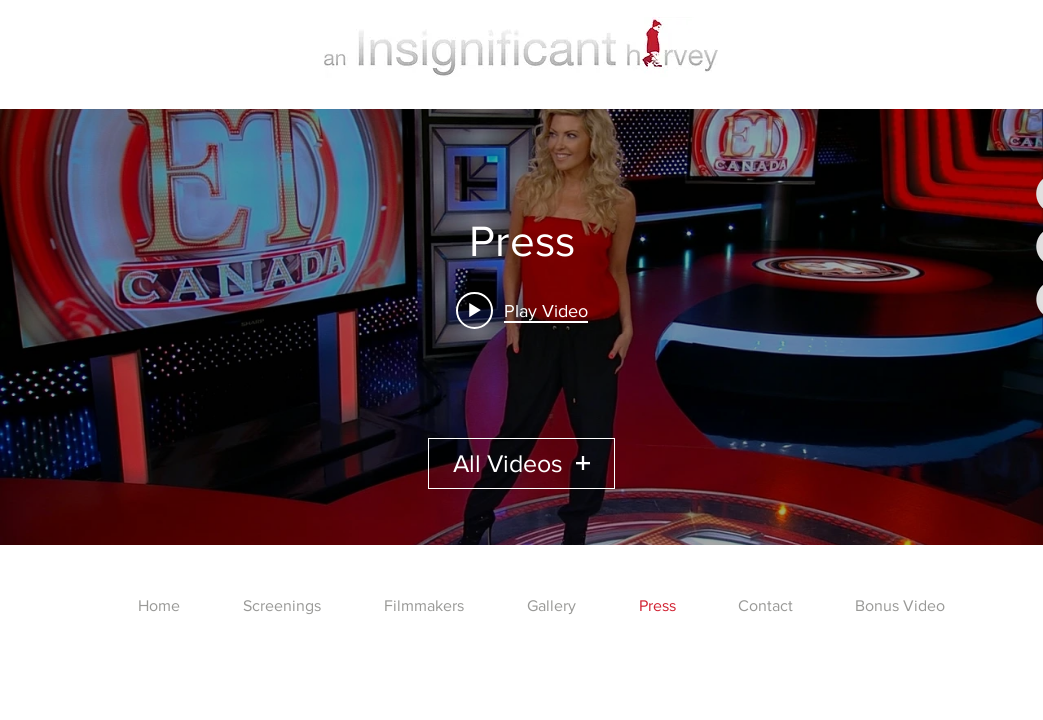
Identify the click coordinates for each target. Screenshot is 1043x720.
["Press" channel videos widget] (521, 327)
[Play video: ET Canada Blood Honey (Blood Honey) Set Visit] (522, 310)
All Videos (521, 463)
